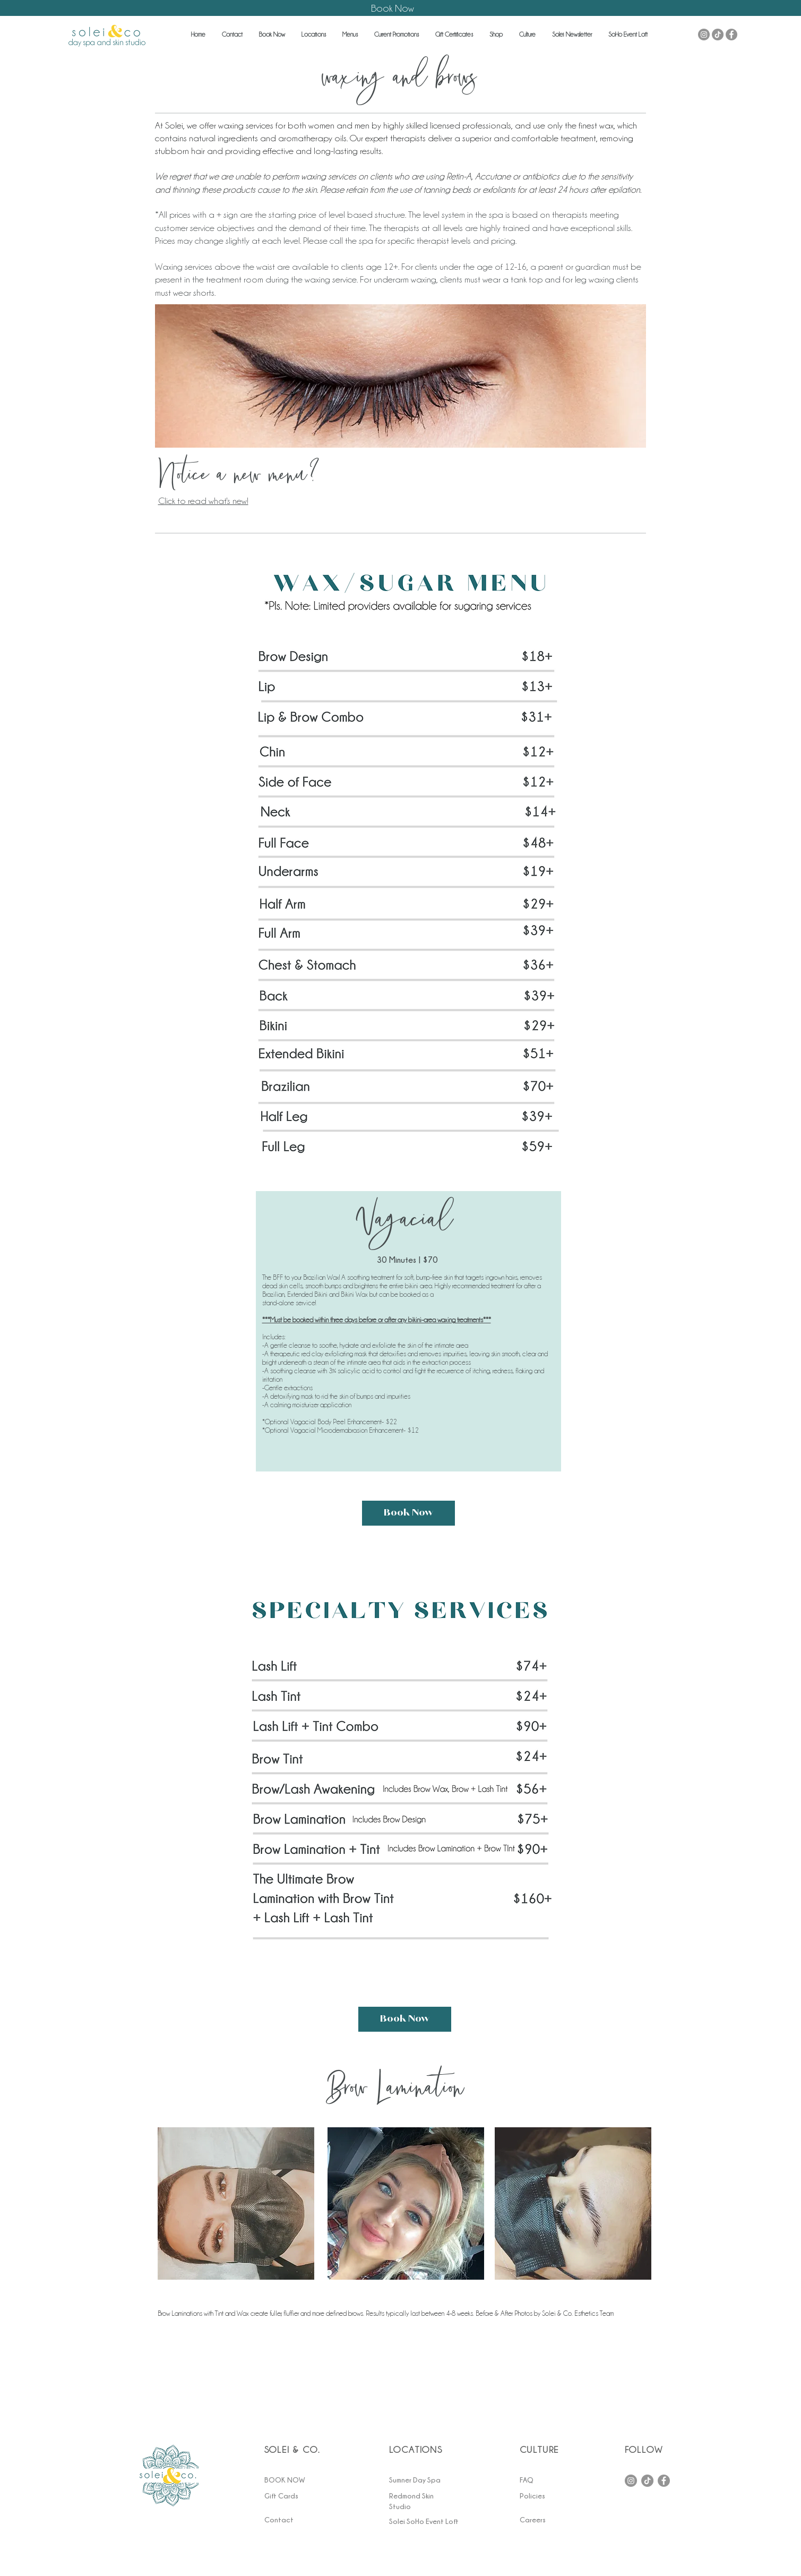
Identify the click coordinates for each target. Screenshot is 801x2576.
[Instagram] (631, 2481)
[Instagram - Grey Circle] (704, 34)
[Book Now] (408, 1513)
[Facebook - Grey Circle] (731, 34)
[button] (232, 34)
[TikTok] (718, 34)
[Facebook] (664, 2481)
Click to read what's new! (203, 501)
